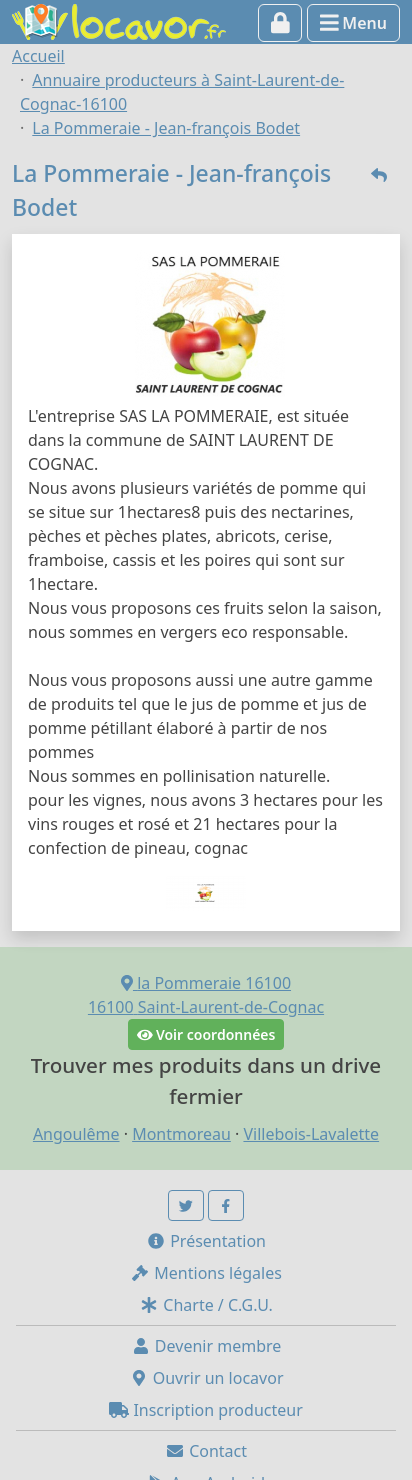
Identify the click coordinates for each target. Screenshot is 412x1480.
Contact (206, 1451)
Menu (353, 23)
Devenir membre (206, 1346)
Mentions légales (206, 1273)
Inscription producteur (206, 1410)
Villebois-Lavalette (311, 1134)
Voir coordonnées (206, 1034)
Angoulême (76, 1134)
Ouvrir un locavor (206, 1378)
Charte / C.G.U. (206, 1305)
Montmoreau (181, 1134)
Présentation (206, 1241)
